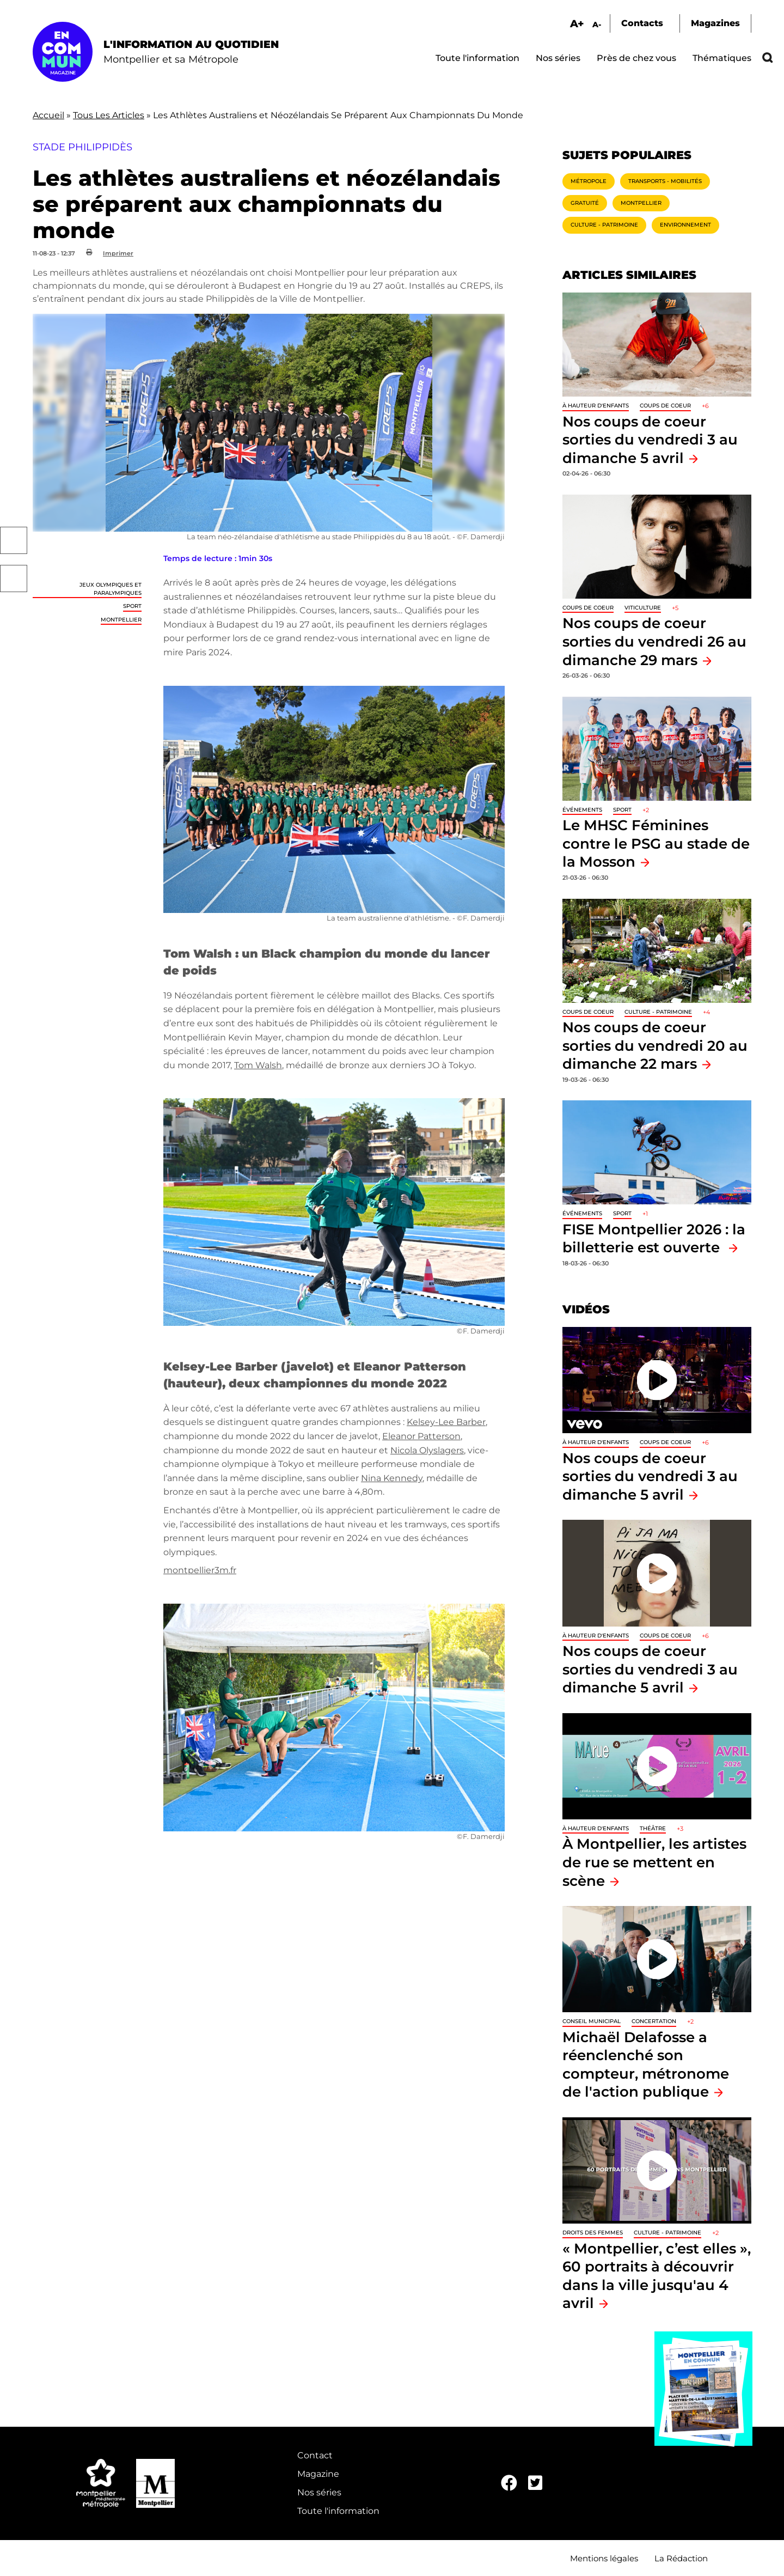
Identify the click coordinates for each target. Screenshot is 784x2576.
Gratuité (585, 203)
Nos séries (558, 58)
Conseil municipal (591, 2021)
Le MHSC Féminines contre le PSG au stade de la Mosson (656, 843)
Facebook (13, 540)
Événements (582, 810)
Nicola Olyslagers (427, 1450)
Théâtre (653, 1828)
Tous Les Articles (108, 115)
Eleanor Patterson (421, 1436)
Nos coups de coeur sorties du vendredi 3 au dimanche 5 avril (650, 439)
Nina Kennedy (391, 1478)
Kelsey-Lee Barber (446, 1422)
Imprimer (118, 253)
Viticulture (642, 608)
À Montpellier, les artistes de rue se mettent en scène (654, 1862)
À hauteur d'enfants (595, 406)
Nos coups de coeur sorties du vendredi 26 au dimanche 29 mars (654, 641)
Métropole (589, 181)
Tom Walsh (258, 1065)
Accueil (48, 115)
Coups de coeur (665, 406)
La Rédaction (681, 2558)
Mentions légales (604, 2558)
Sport (132, 606)
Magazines (715, 23)
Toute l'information (477, 58)
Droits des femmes (592, 2233)
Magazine (318, 2474)
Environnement (685, 225)
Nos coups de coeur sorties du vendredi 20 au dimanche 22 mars (655, 1045)
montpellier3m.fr (199, 1570)
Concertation (654, 2021)
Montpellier (121, 620)
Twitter (13, 578)
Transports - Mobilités (665, 181)
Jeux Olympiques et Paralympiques (110, 588)
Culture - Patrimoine (604, 225)
